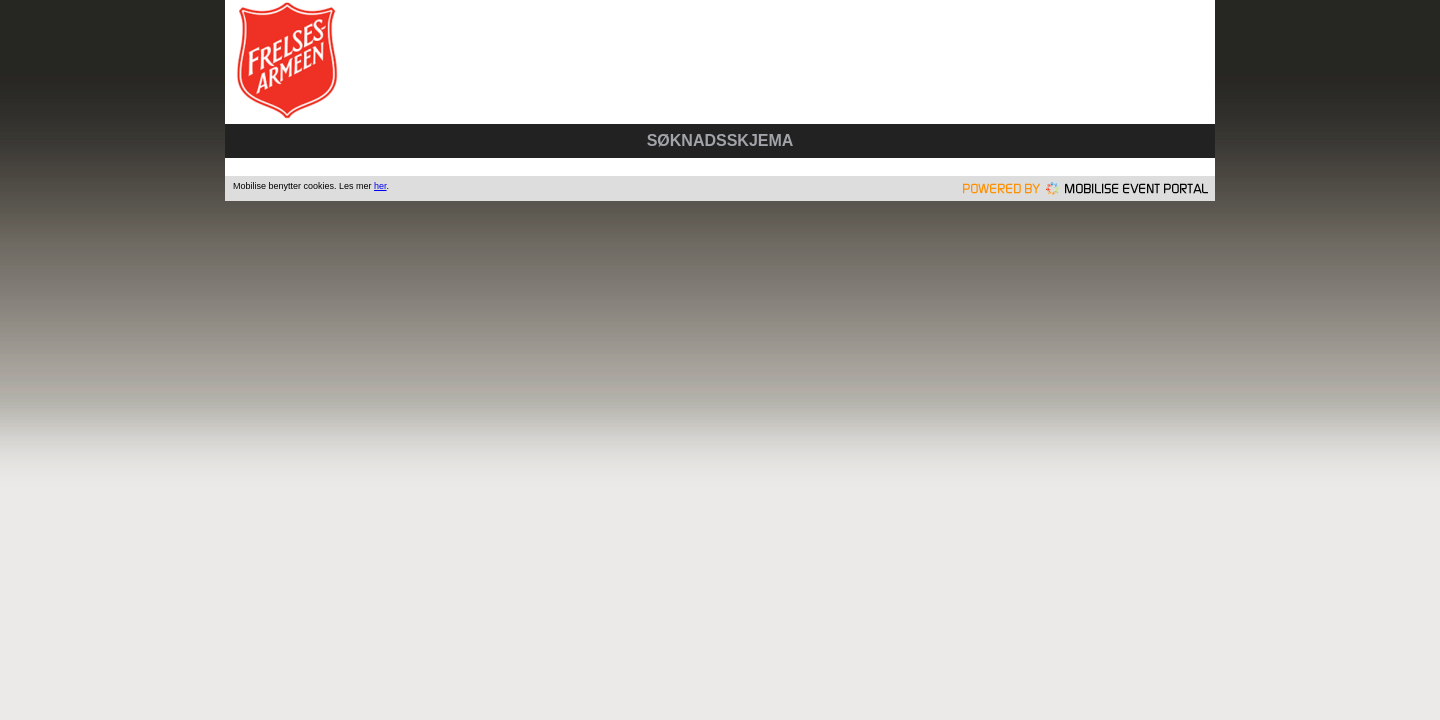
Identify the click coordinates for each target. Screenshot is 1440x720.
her (380, 186)
